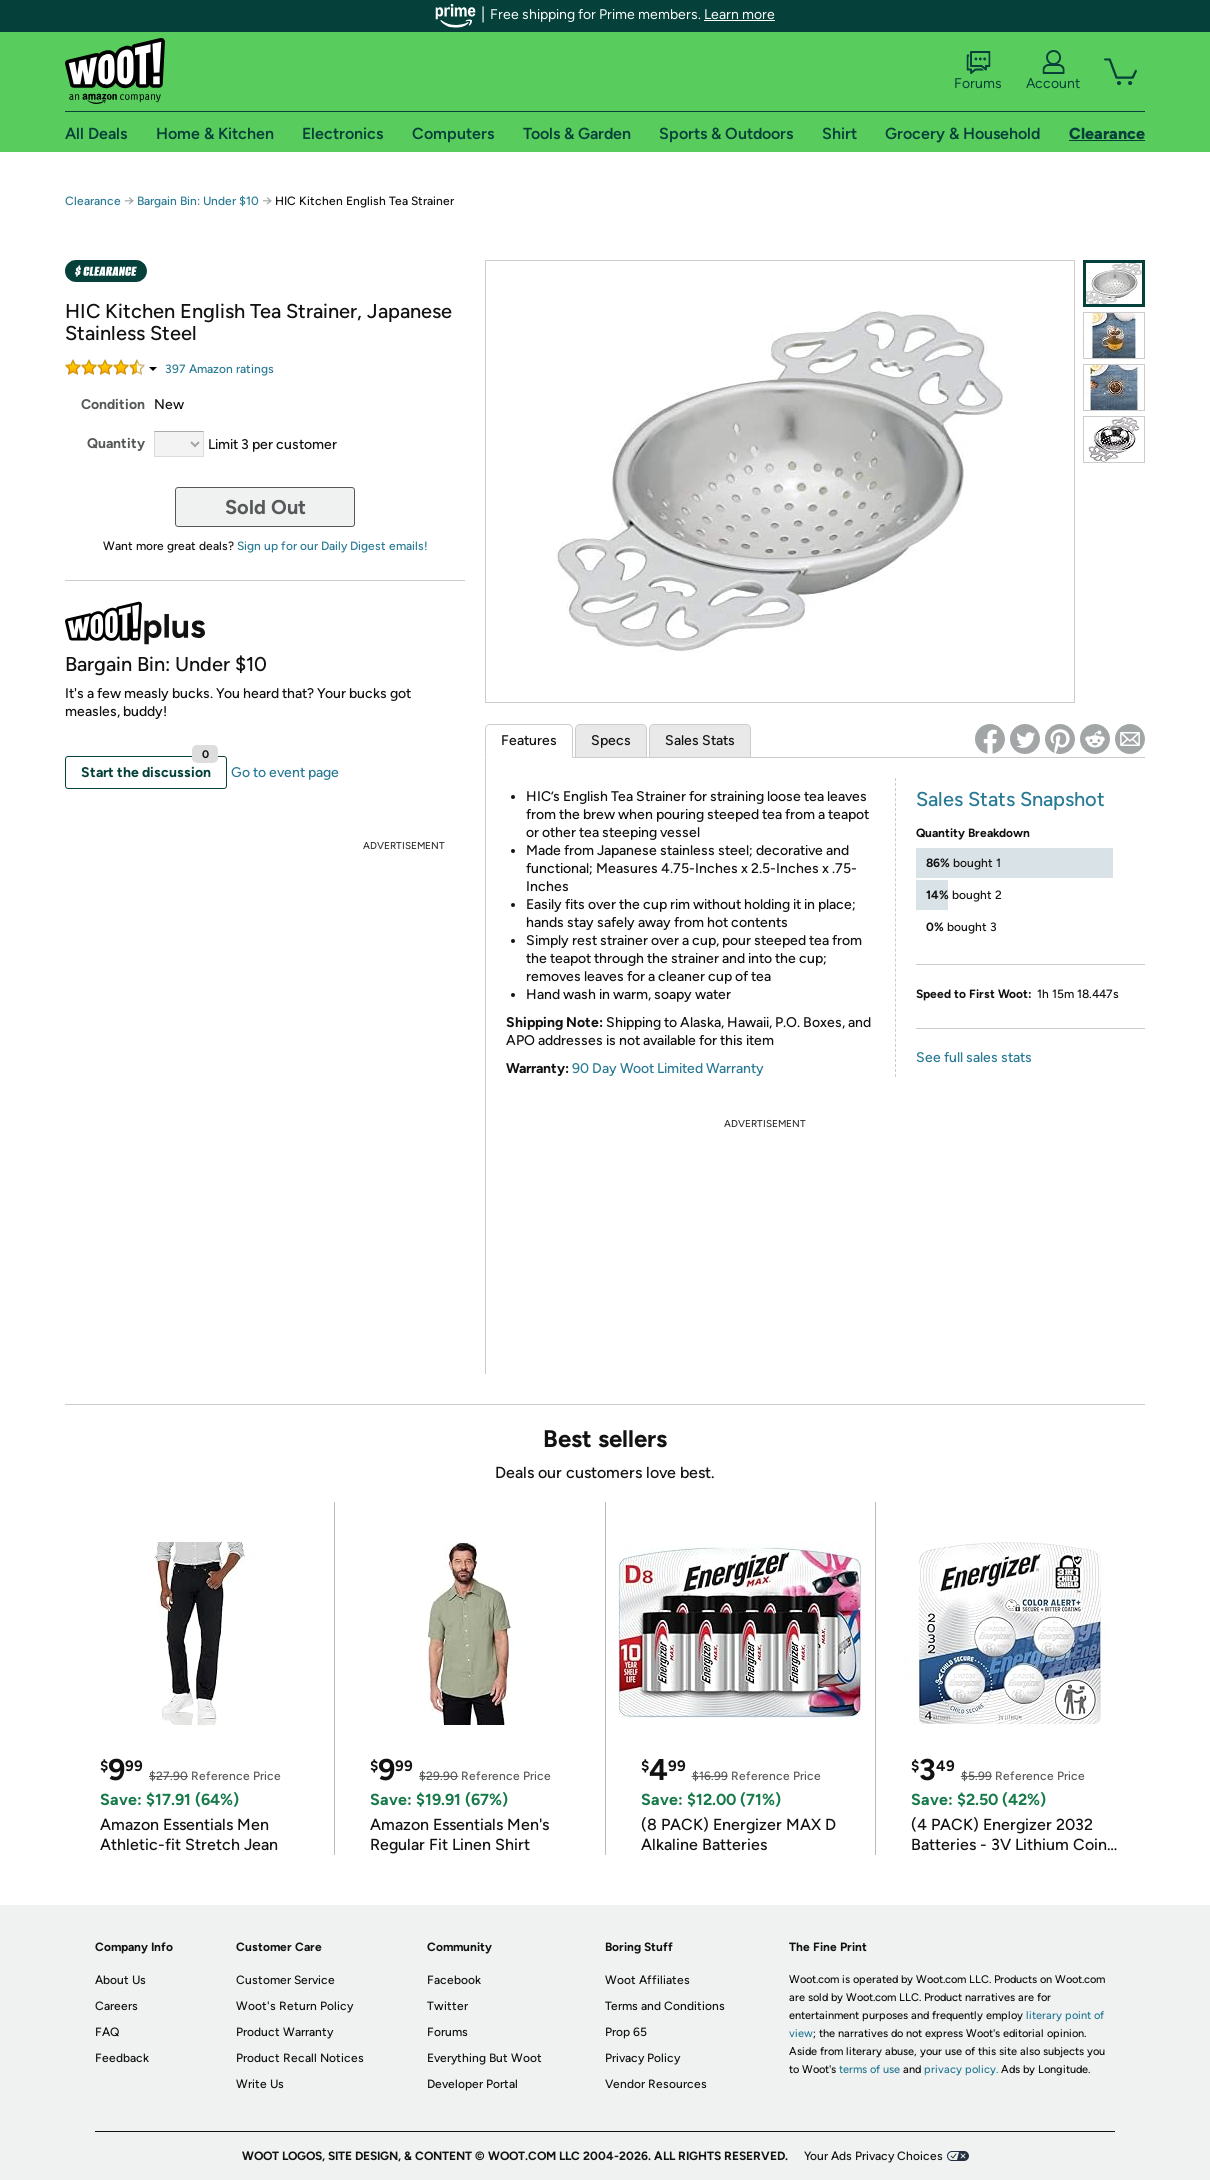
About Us (120, 1980)
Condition (113, 404)
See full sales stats (974, 1057)
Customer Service (285, 1980)
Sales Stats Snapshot (1010, 799)
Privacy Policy (642, 2058)
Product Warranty (284, 2032)
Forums (978, 71)
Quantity (116, 443)
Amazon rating (219, 369)
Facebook (454, 1980)
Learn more (739, 14)
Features (529, 740)
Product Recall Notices (300, 2058)
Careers (116, 2006)
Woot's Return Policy (294, 2006)
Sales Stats (700, 740)
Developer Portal (472, 2084)
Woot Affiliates (647, 1980)
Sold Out (265, 507)
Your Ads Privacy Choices (873, 2156)
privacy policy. (961, 2069)
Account (1053, 71)
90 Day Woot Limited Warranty (668, 1068)
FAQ (107, 2032)
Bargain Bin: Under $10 (198, 201)
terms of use (869, 2069)
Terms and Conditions (665, 2006)
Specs (611, 740)
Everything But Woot (484, 2058)
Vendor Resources (656, 2084)
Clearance (93, 201)
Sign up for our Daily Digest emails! (332, 546)
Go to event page (285, 772)
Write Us (260, 2084)
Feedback (122, 2058)
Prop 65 (626, 2032)
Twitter (447, 2006)
